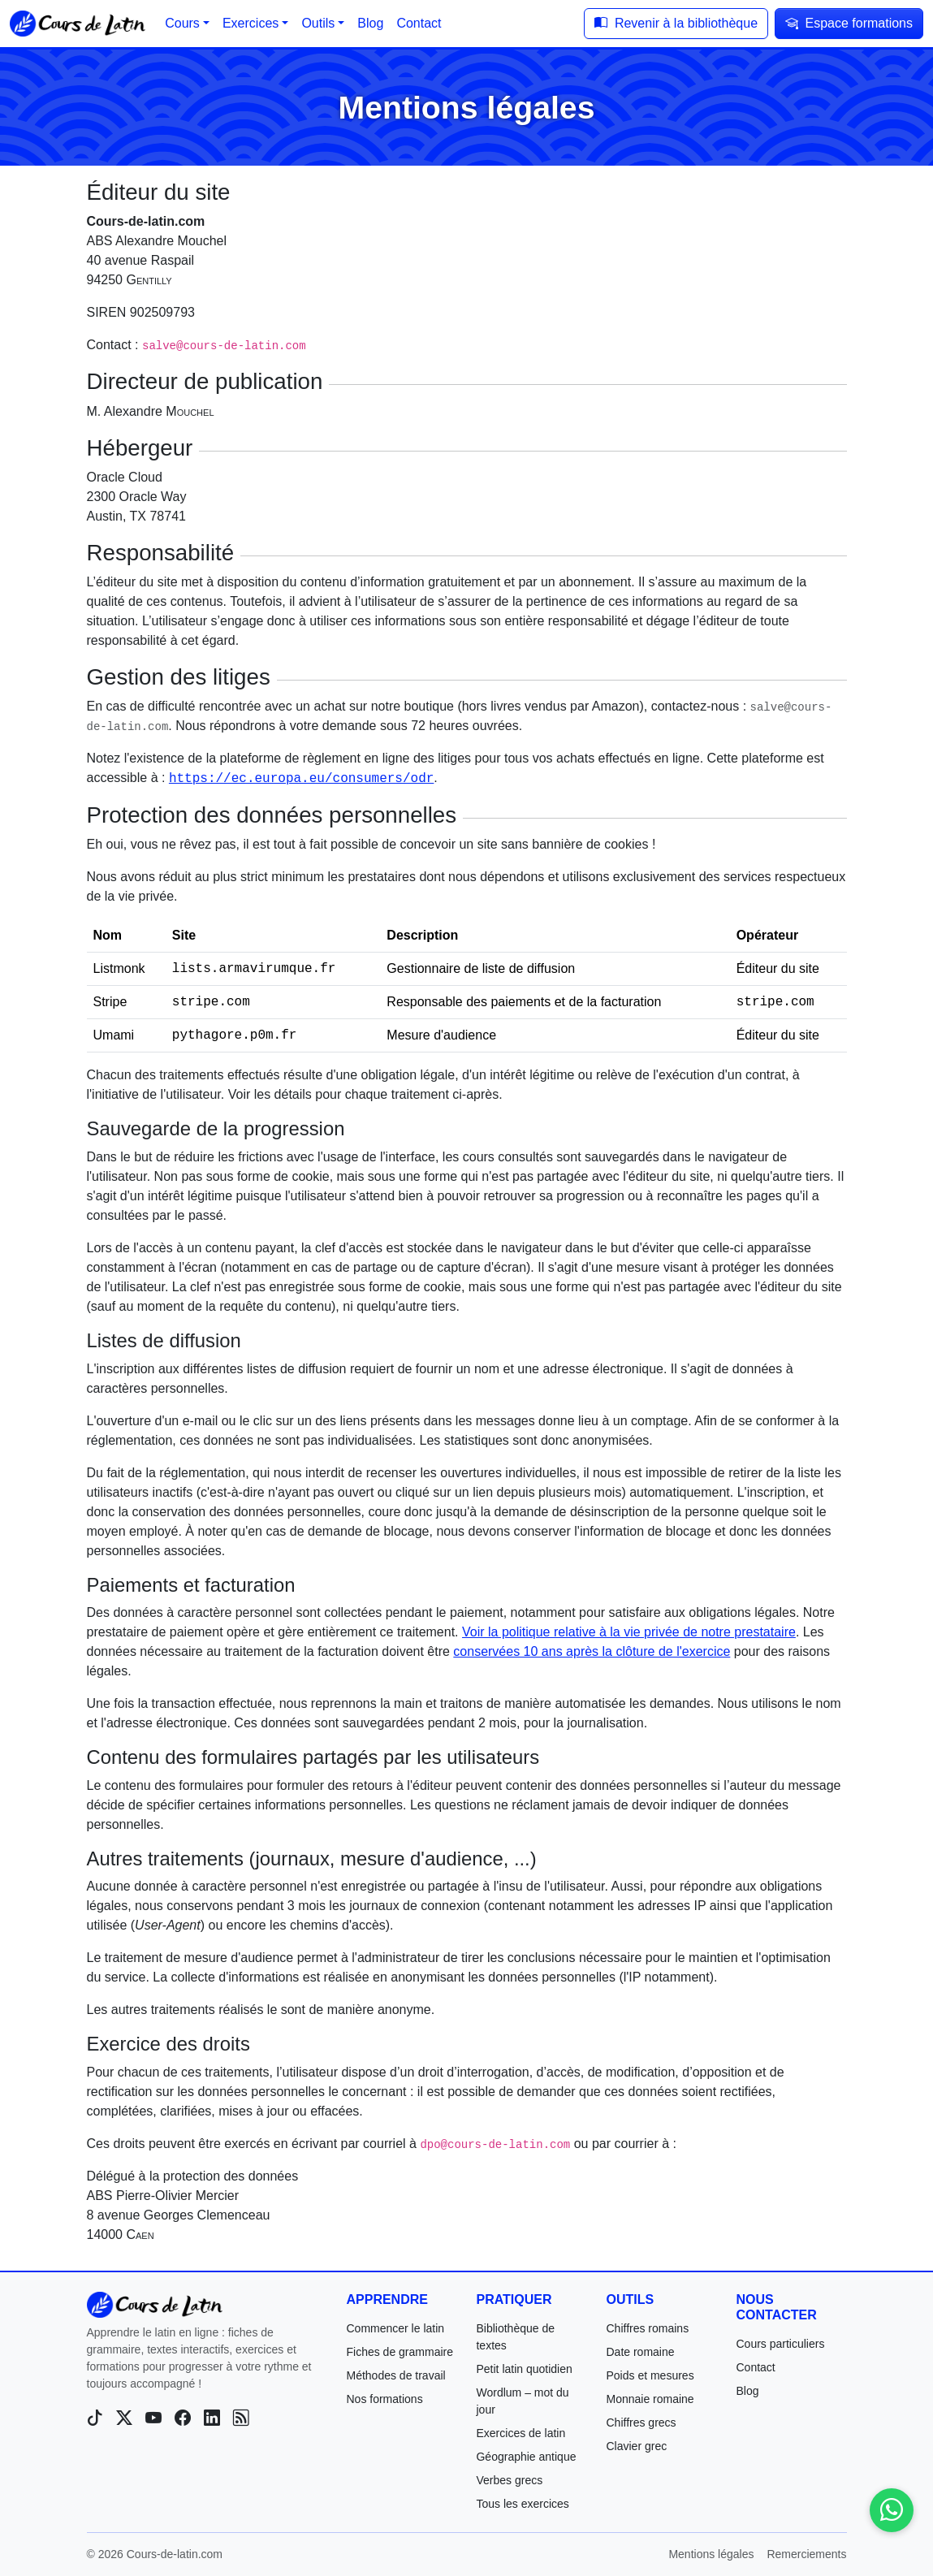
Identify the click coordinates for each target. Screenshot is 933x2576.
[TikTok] (95, 2417)
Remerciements (806, 2554)
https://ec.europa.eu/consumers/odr (301, 779)
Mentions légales (711, 2554)
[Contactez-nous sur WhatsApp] (892, 2510)
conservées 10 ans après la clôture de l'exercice (591, 1651)
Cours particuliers (780, 2343)
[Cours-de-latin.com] (154, 2305)
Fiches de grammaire (399, 2351)
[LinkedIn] (212, 2417)
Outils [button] (318, 23)
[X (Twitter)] (124, 2417)
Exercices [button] (250, 23)
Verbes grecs (509, 2480)
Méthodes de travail (395, 2375)
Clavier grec (636, 2446)
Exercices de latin (520, 2433)
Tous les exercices (522, 2503)
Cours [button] (182, 23)
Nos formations (384, 2398)
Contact (755, 2367)
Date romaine (640, 2351)
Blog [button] (370, 23)
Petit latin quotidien (524, 2368)
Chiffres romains (647, 2328)
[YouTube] (153, 2417)
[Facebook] (183, 2417)
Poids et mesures (649, 2375)
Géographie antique (526, 2456)
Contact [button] (418, 23)
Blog (747, 2390)
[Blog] (241, 2417)
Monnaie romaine (649, 2398)
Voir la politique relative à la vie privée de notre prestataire (629, 1632)
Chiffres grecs (641, 2422)
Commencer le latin (395, 2328)
